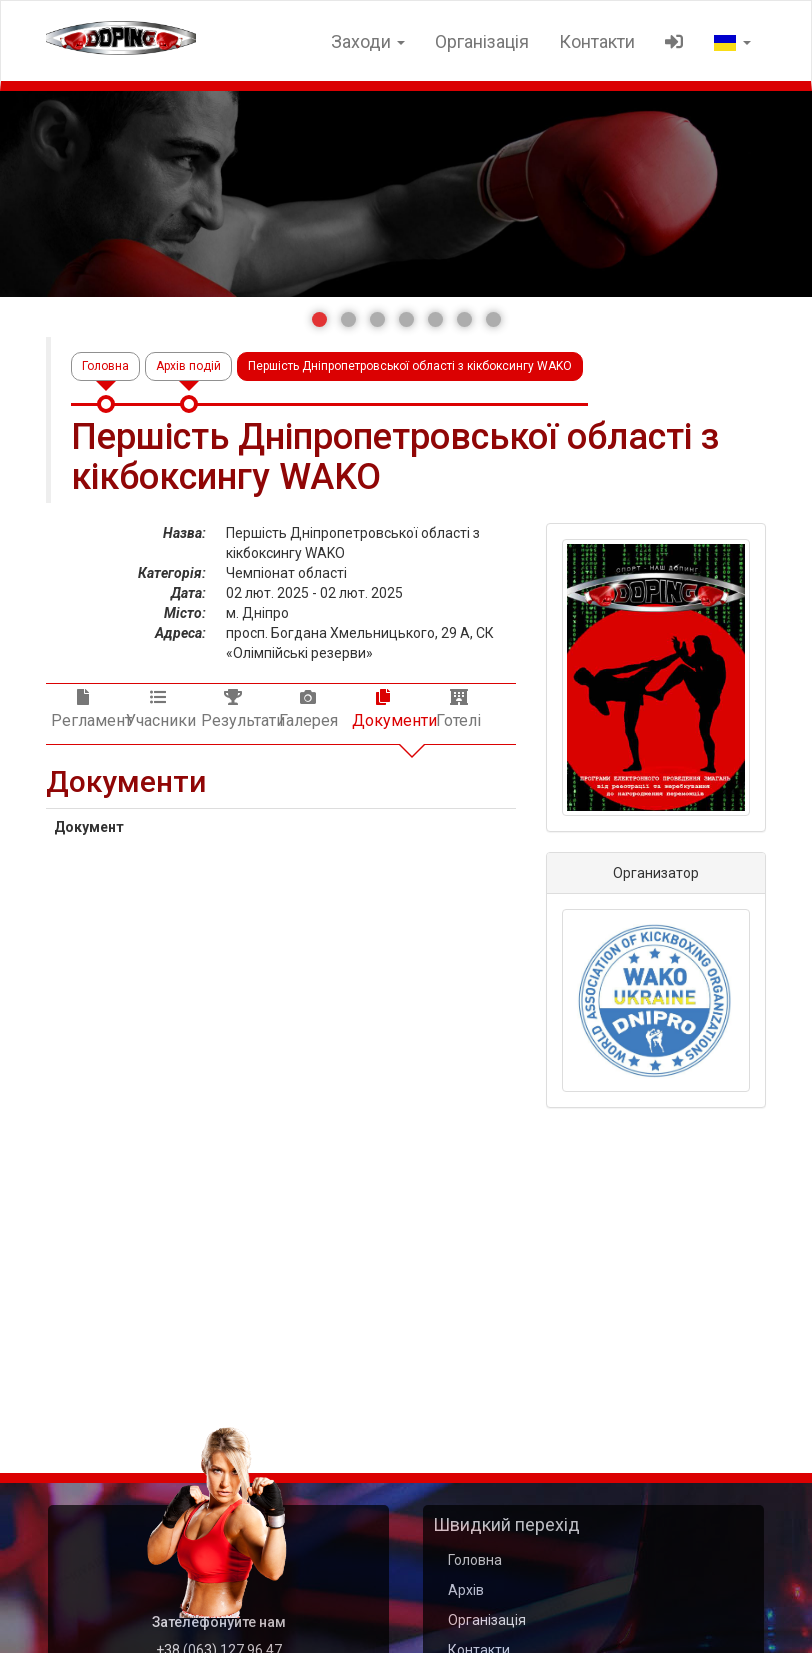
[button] (319, 319)
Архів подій (188, 366)
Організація (482, 41)
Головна (105, 366)
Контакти (597, 41)
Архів (466, 1590)
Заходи (368, 41)
